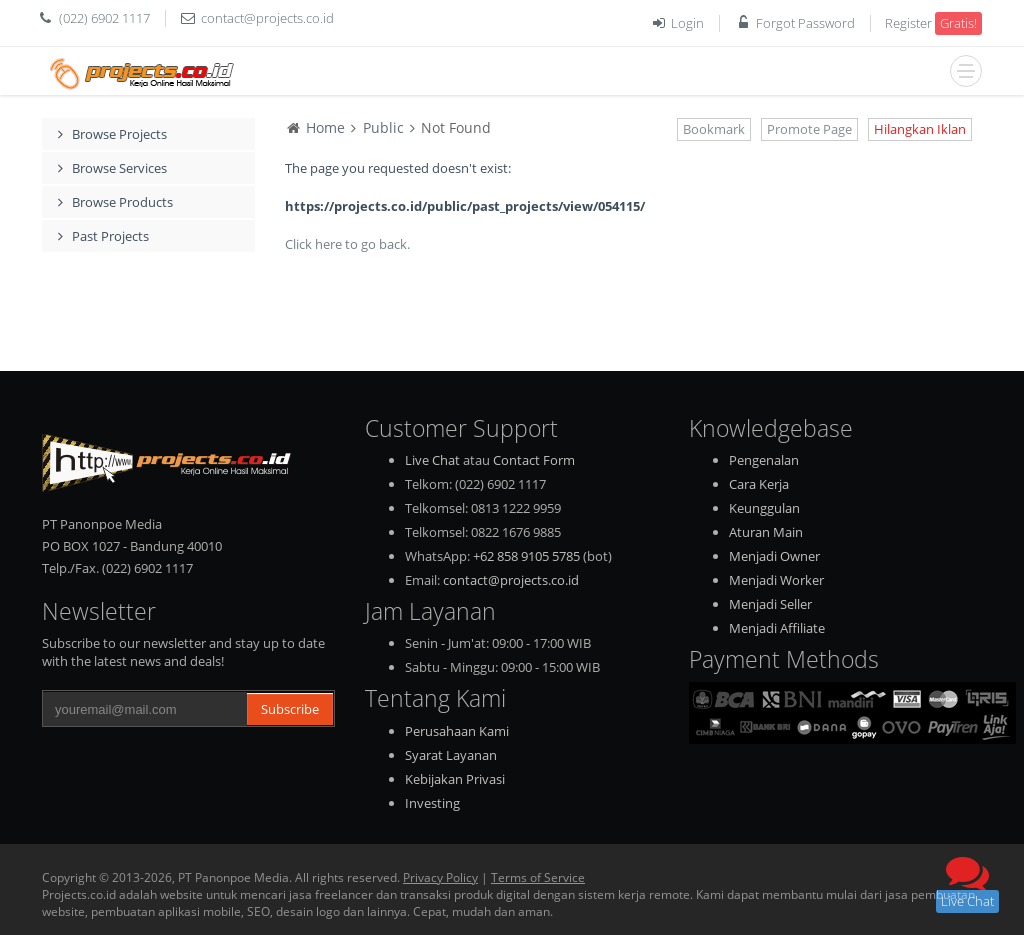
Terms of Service (538, 877)
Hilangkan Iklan (920, 129)
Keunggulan (764, 508)
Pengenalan (764, 460)
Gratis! (958, 23)
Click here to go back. (347, 244)
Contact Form (534, 460)
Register (908, 23)
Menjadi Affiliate (777, 628)
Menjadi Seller (770, 604)
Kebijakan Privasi (455, 779)
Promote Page (809, 129)
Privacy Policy (440, 877)
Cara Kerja (759, 484)
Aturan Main (766, 532)
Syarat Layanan (451, 755)
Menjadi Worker (776, 580)
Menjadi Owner (774, 556)
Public (383, 127)
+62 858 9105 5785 (526, 556)
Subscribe (290, 709)
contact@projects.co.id (267, 18)
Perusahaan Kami (457, 731)
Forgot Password (805, 23)
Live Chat (432, 460)
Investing (432, 803)
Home (325, 127)
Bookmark (714, 129)
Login (687, 23)
